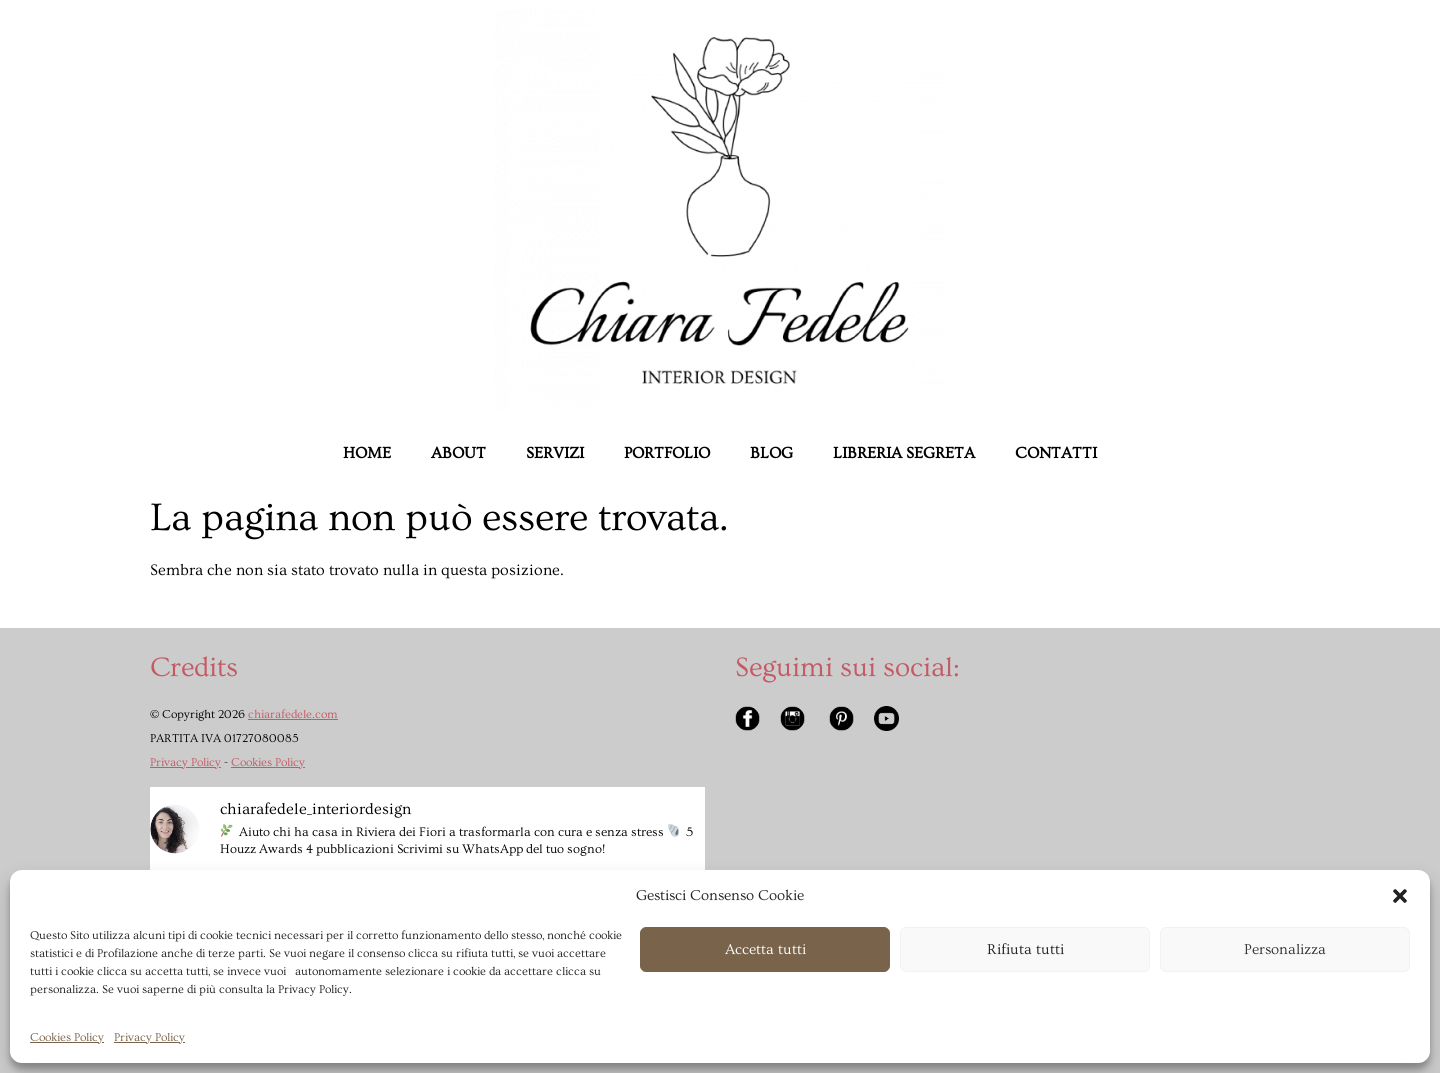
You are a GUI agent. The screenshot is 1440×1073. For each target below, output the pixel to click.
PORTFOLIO (667, 453)
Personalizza (1285, 949)
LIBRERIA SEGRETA (904, 453)
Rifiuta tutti (1025, 949)
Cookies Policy (67, 1037)
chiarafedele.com (293, 714)
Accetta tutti (765, 949)
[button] (1400, 896)
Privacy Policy (149, 1037)
